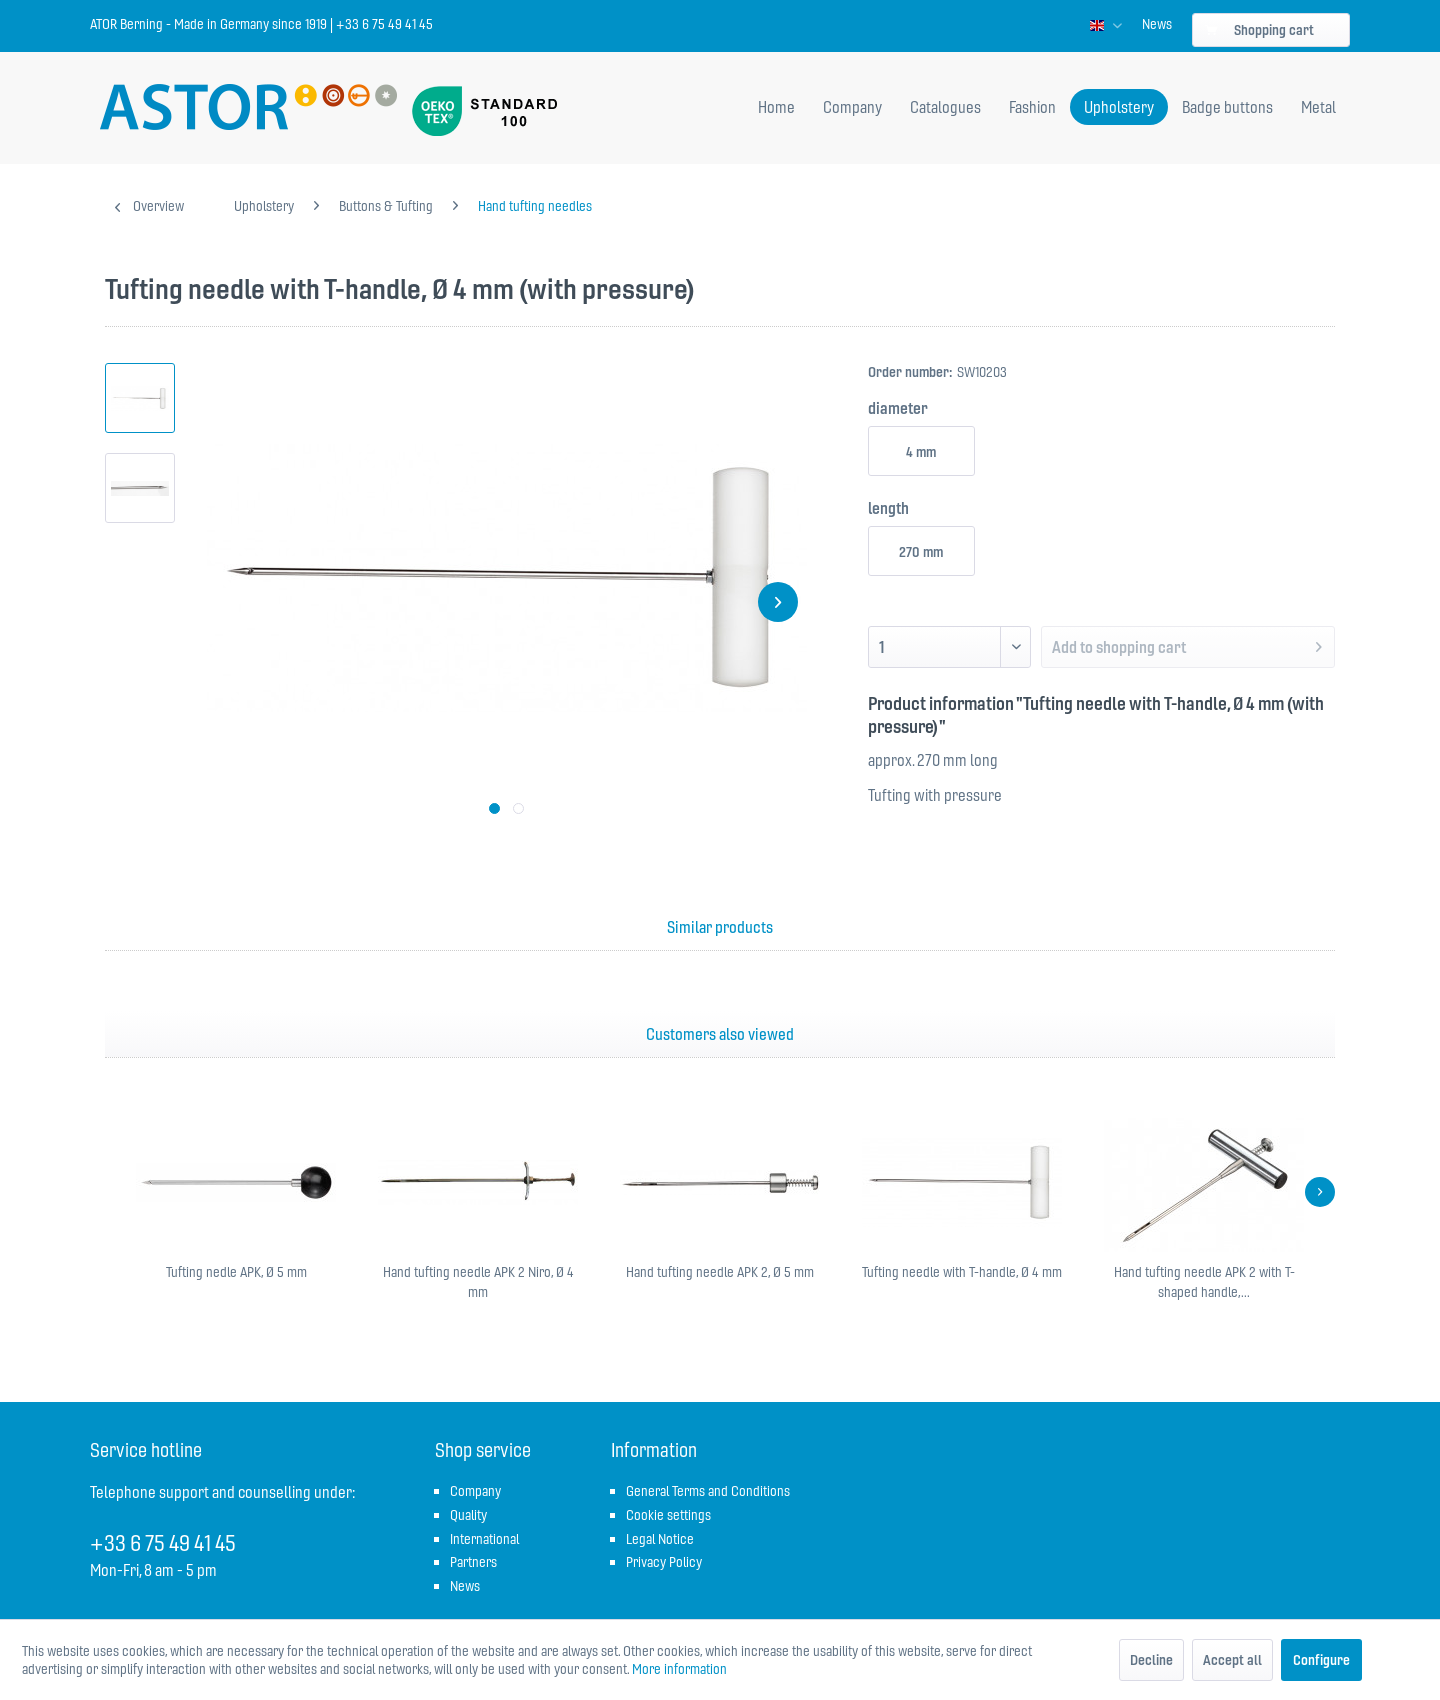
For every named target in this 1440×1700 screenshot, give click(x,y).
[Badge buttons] (1227, 107)
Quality (468, 1515)
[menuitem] (1157, 24)
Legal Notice (660, 1539)
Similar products (720, 927)
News (1157, 24)
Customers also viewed (720, 1034)
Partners (473, 1562)
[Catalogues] (945, 107)
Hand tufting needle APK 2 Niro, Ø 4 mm (478, 1282)
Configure (1321, 1660)
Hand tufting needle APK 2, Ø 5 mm (720, 1272)
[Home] (776, 107)
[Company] (852, 107)
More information (679, 1669)
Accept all (1232, 1660)
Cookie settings (668, 1515)
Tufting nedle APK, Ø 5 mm (236, 1272)
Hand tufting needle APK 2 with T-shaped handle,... (1204, 1282)
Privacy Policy (664, 1562)
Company (475, 1491)
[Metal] (1318, 107)
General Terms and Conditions (708, 1491)
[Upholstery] (1119, 107)
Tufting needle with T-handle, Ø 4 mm (962, 1272)
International (484, 1539)
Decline (1151, 1660)
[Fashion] (1032, 107)
